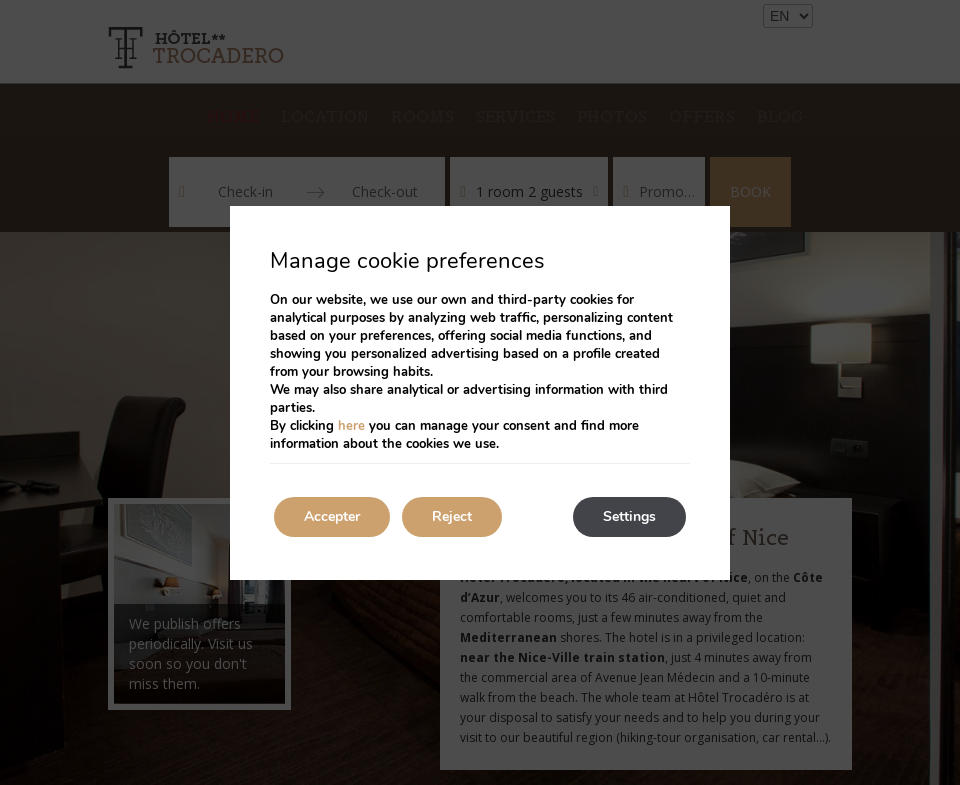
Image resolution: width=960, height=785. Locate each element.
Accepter (332, 516)
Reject (452, 516)
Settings (629, 516)
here (351, 426)
